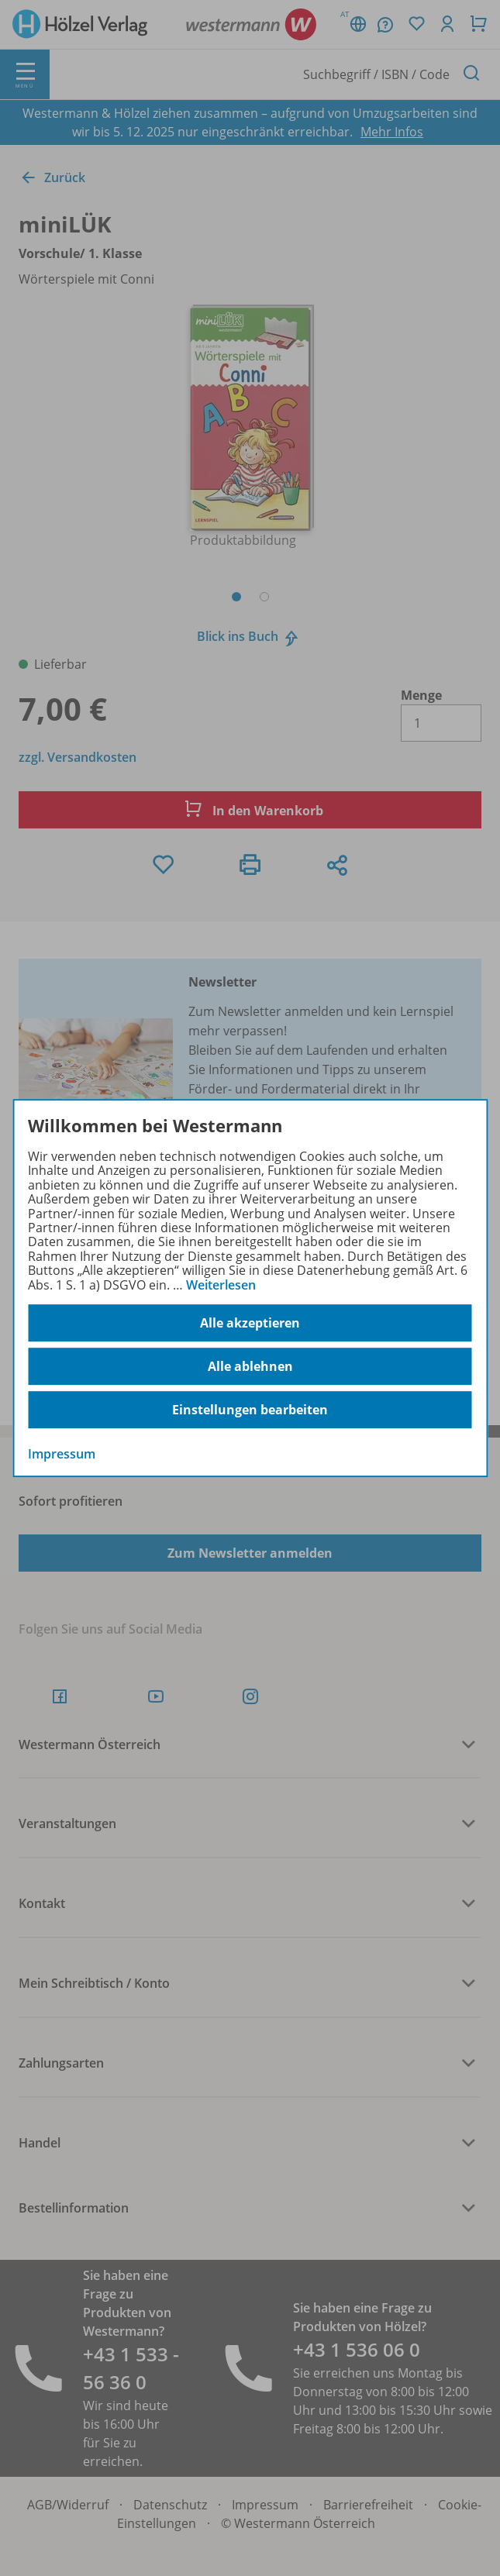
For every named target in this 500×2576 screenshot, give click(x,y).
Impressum (61, 1453)
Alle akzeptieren (250, 1322)
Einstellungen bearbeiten (250, 1409)
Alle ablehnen (250, 1366)
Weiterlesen (221, 1284)
